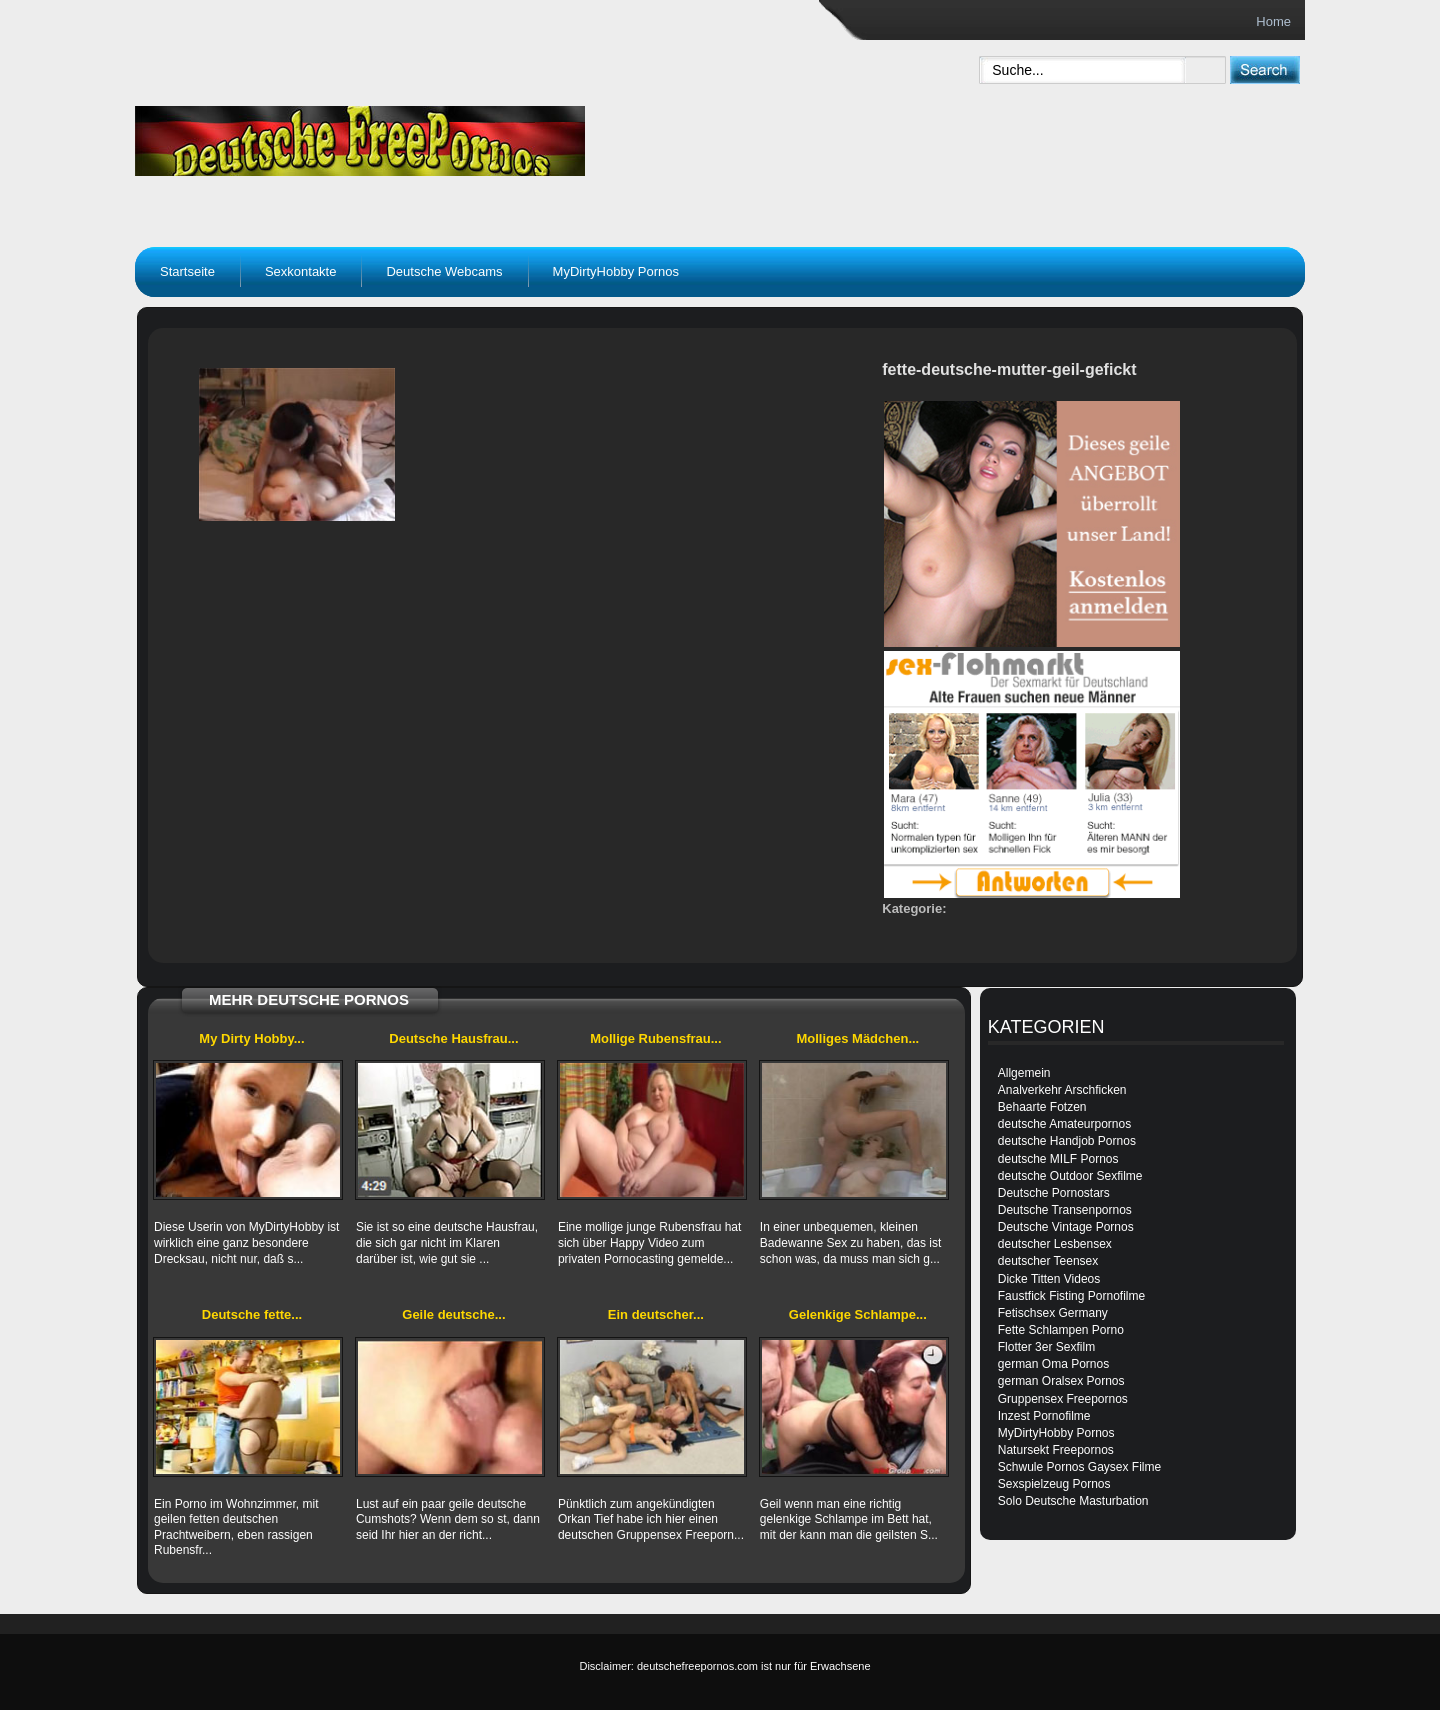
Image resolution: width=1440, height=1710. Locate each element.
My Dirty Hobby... (251, 1038)
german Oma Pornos (1053, 1364)
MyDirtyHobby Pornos (616, 271)
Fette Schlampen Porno (1061, 1330)
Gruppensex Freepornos (1063, 1399)
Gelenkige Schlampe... (858, 1314)
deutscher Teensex (1048, 1261)
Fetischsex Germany (1053, 1313)
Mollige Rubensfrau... (655, 1038)
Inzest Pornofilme (1044, 1416)
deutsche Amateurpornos (1064, 1124)
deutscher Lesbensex (1055, 1244)
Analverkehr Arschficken (1062, 1090)
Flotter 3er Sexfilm (1046, 1347)
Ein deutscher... (656, 1314)
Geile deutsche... (453, 1314)
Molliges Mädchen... (857, 1038)
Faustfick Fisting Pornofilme (1071, 1296)
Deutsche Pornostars (1054, 1193)
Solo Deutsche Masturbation (1073, 1501)
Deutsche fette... (252, 1314)
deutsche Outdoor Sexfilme (1070, 1176)
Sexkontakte (301, 271)
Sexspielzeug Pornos (1054, 1484)
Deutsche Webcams (444, 271)
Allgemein (1024, 1073)
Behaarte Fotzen (1042, 1107)
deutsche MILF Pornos (1058, 1159)
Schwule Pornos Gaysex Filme (1079, 1467)
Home (1273, 21)
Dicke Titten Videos (1049, 1279)
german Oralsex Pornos (1061, 1381)
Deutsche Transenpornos (1065, 1210)
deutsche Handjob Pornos (1067, 1141)
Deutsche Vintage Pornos (1066, 1227)
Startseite (187, 271)
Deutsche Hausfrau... (453, 1038)
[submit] (1264, 69)
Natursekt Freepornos (1056, 1450)
